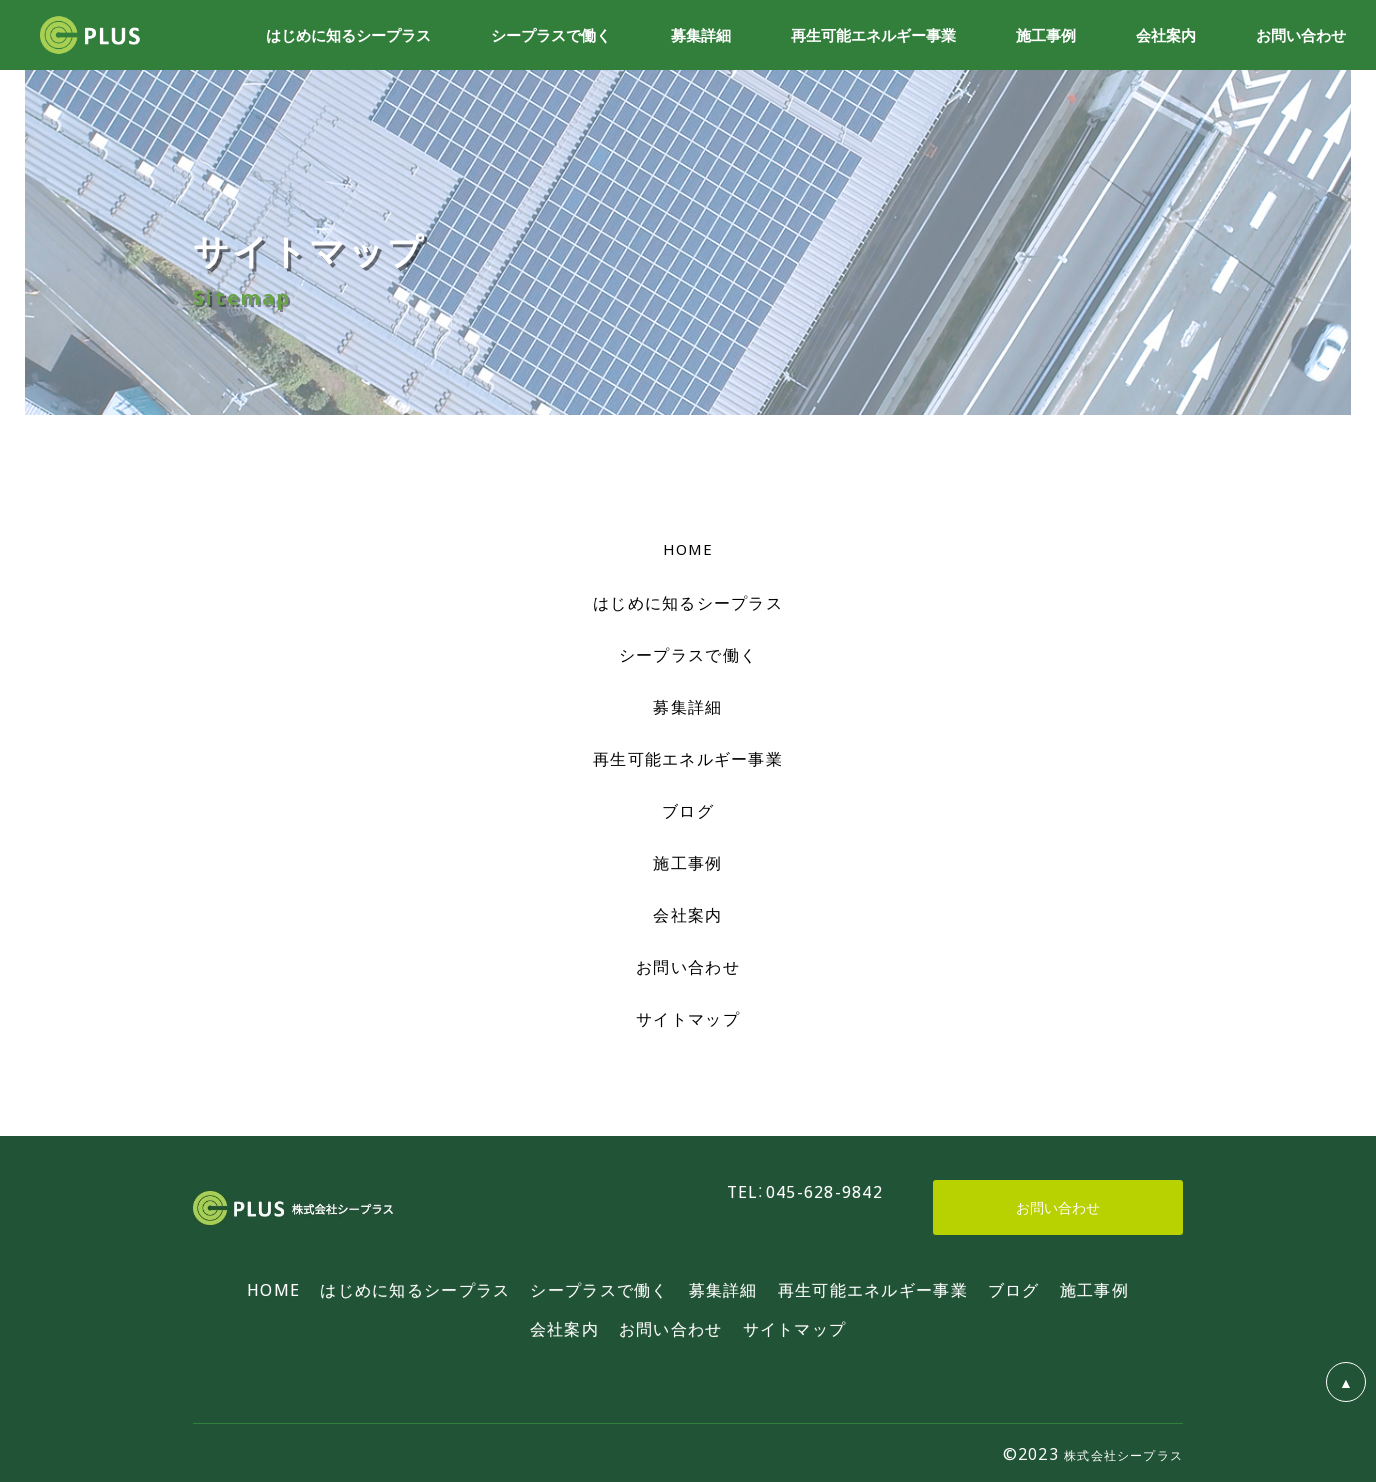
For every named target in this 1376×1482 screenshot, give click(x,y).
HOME (688, 549)
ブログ (688, 810)
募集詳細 (687, 706)
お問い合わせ (688, 966)
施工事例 (687, 862)
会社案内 (687, 914)
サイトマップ (688, 1018)
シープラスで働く (688, 654)
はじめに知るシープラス (688, 602)
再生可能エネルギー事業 (688, 758)
